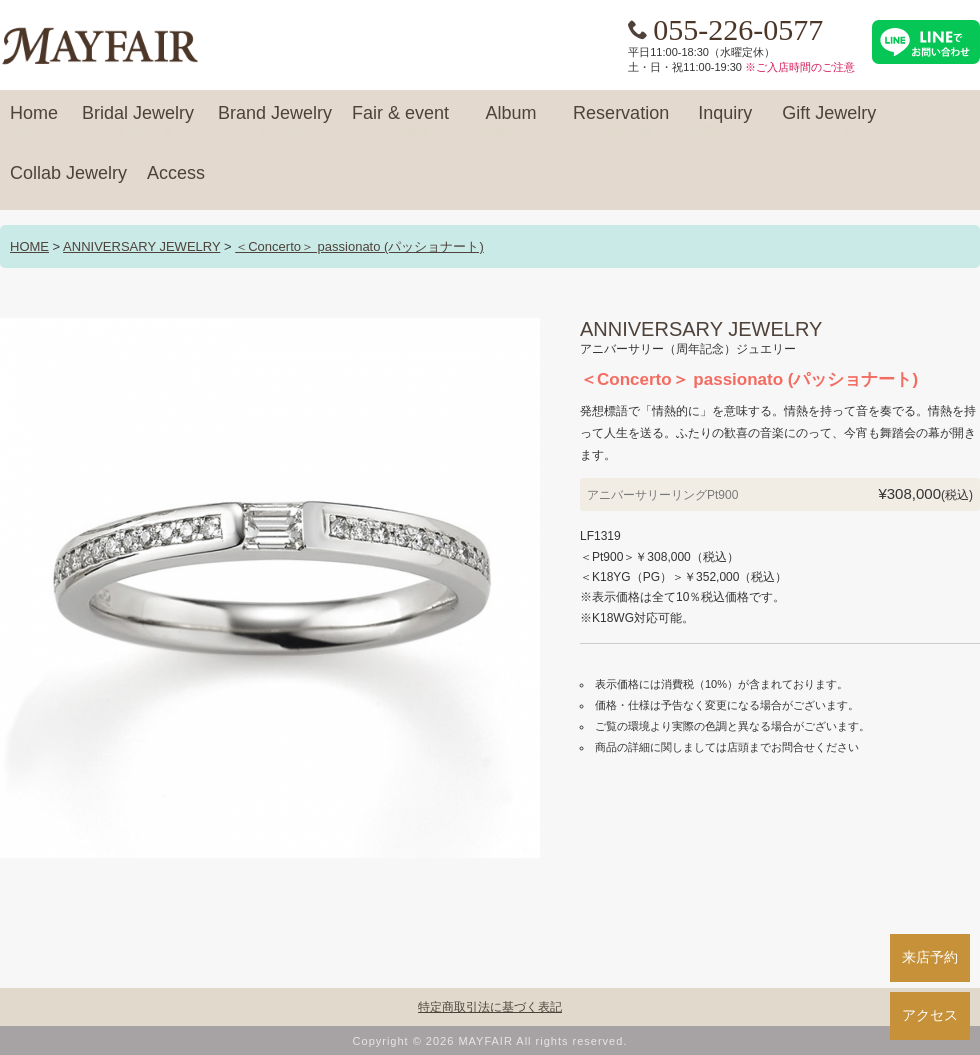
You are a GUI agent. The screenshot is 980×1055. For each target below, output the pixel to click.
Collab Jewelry (68, 182)
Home (34, 122)
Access (176, 182)
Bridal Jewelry (138, 122)
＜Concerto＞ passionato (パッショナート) (359, 246)
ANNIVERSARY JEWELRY (141, 246)
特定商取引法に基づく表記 (490, 1007)
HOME (29, 246)
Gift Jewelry (829, 122)
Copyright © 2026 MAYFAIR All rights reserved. (490, 1041)
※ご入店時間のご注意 (800, 67)
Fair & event (400, 122)
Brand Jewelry (275, 122)
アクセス (930, 1015)
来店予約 (930, 957)
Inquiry (725, 122)
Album (511, 122)
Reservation (621, 122)
